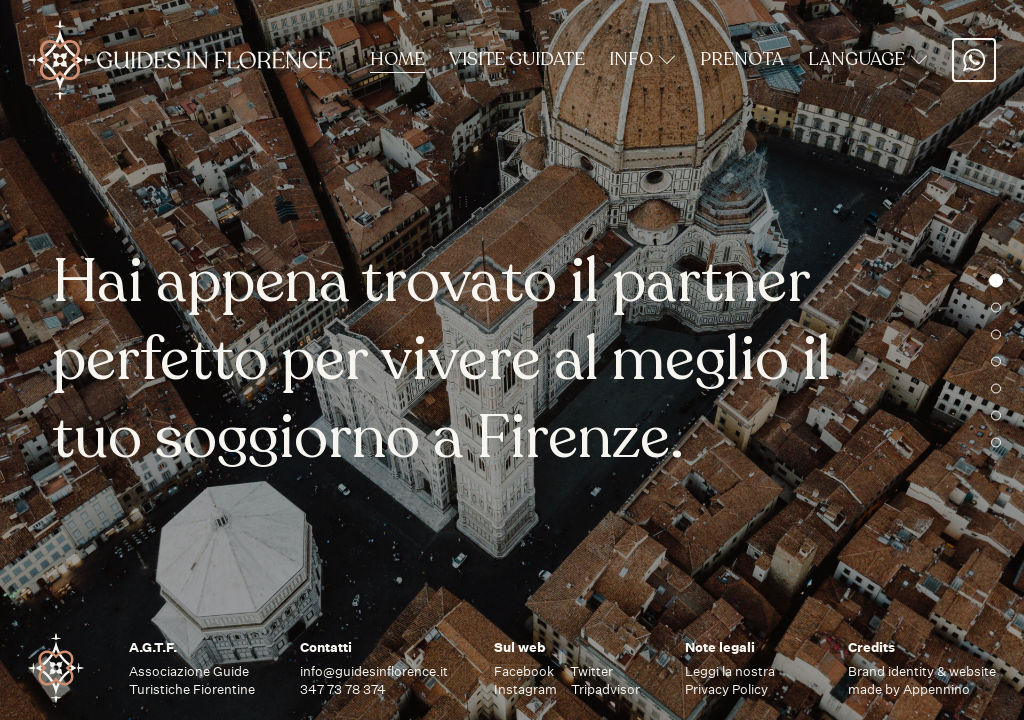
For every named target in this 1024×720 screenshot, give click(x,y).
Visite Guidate (517, 59)
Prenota (742, 59)
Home (397, 59)
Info (642, 59)
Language (868, 59)
